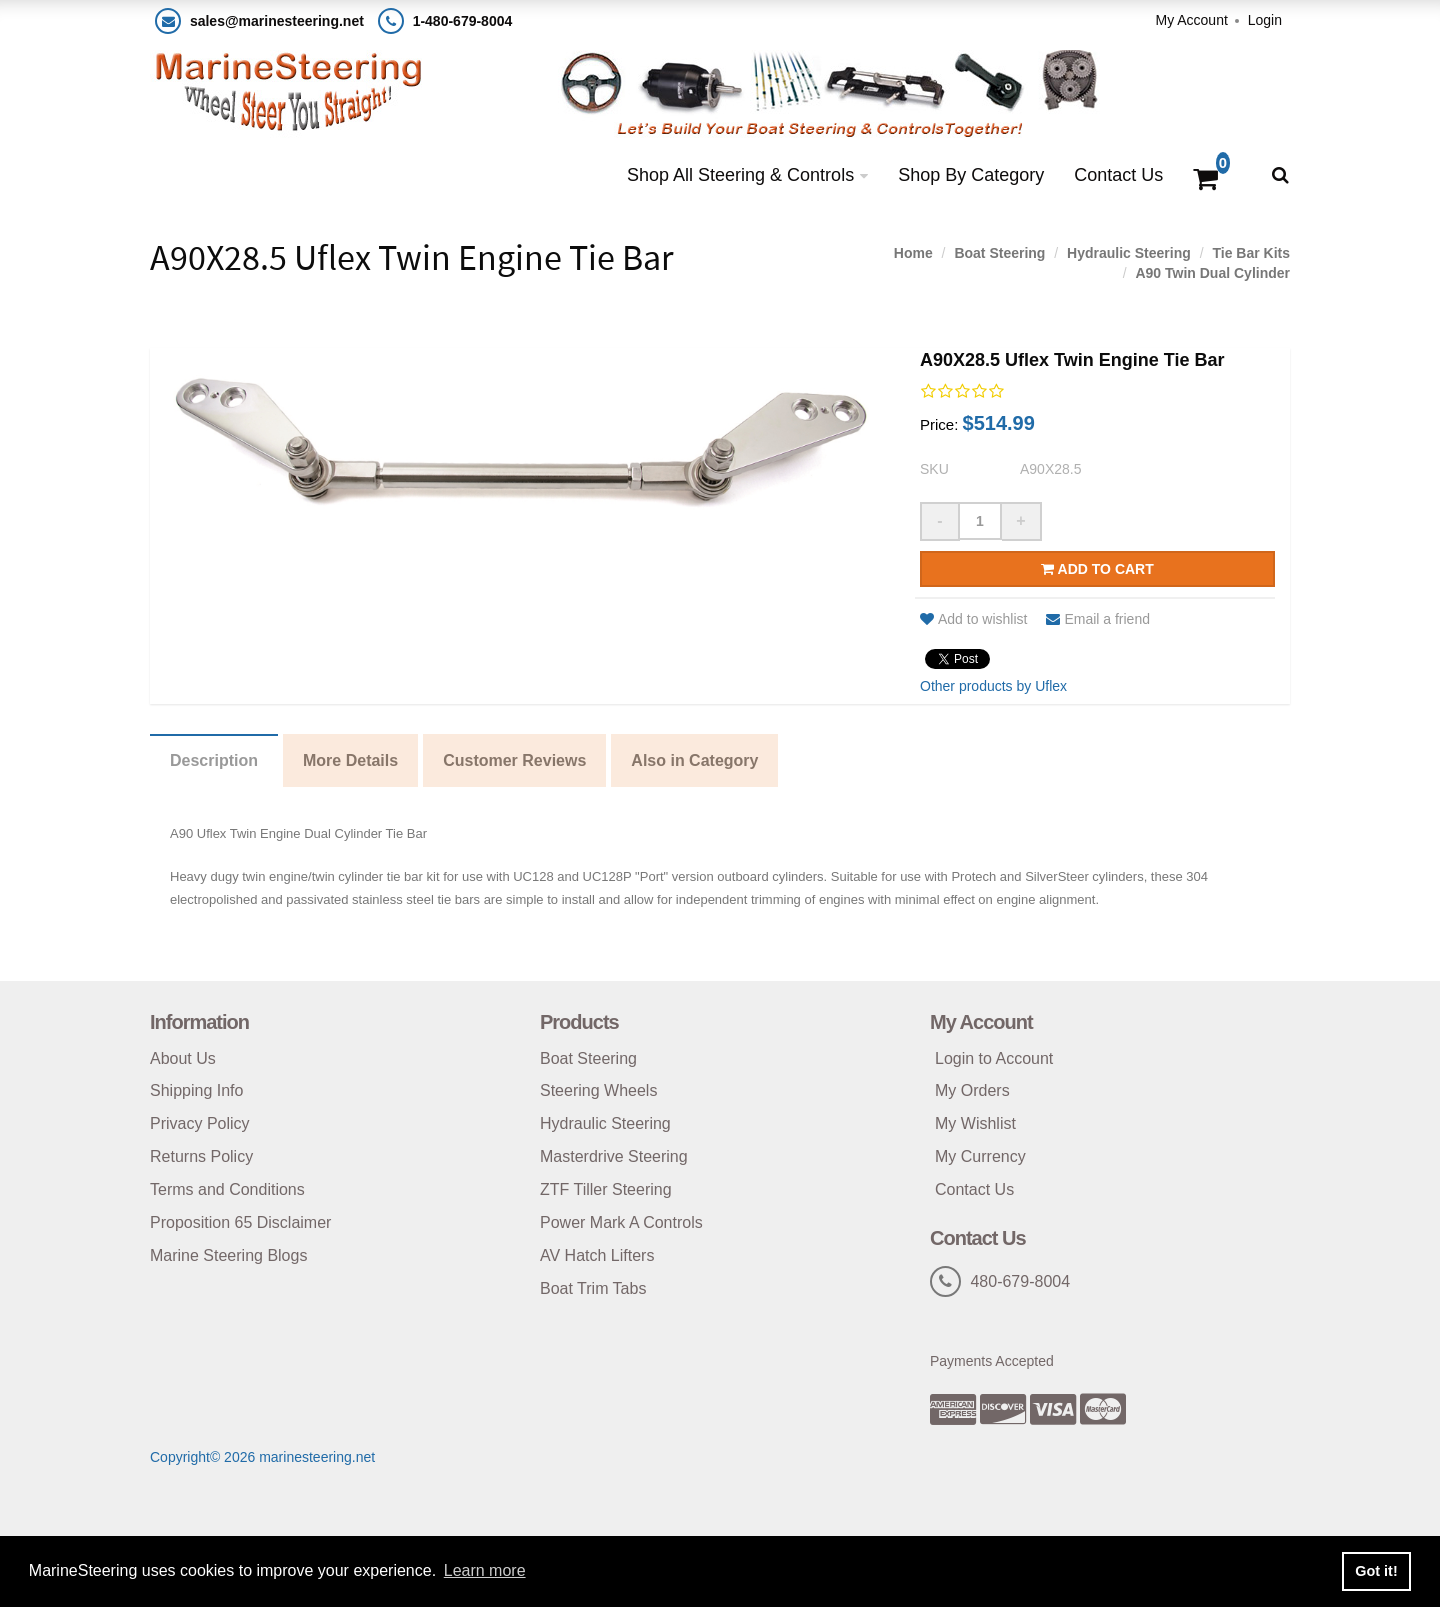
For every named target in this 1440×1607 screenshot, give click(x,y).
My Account (1191, 20)
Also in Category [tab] (694, 760)
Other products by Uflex (993, 686)
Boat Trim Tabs (593, 1288)
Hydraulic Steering (1129, 253)
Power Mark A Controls (621, 1222)
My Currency (980, 1156)
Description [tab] (214, 760)
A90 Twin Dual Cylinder (1212, 273)
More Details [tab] (350, 760)
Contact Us (1118, 175)
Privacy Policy (200, 1123)
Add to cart (1097, 569)
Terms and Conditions (227, 1189)
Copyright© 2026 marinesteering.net (262, 1457)
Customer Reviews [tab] (514, 760)
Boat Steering (999, 253)
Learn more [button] (485, 1570)
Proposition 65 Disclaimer (240, 1222)
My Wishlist (975, 1123)
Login (1265, 20)
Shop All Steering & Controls (740, 175)
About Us (183, 1058)
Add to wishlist (973, 619)
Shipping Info (196, 1090)
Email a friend (1098, 619)
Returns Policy (201, 1156)
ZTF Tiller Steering (606, 1189)
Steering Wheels (598, 1090)
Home (913, 253)
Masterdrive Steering (614, 1156)
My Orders (972, 1090)
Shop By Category (971, 175)
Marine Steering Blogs (228, 1255)
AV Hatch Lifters (597, 1255)
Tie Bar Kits (1251, 253)
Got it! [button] (1376, 1571)
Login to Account (994, 1058)
